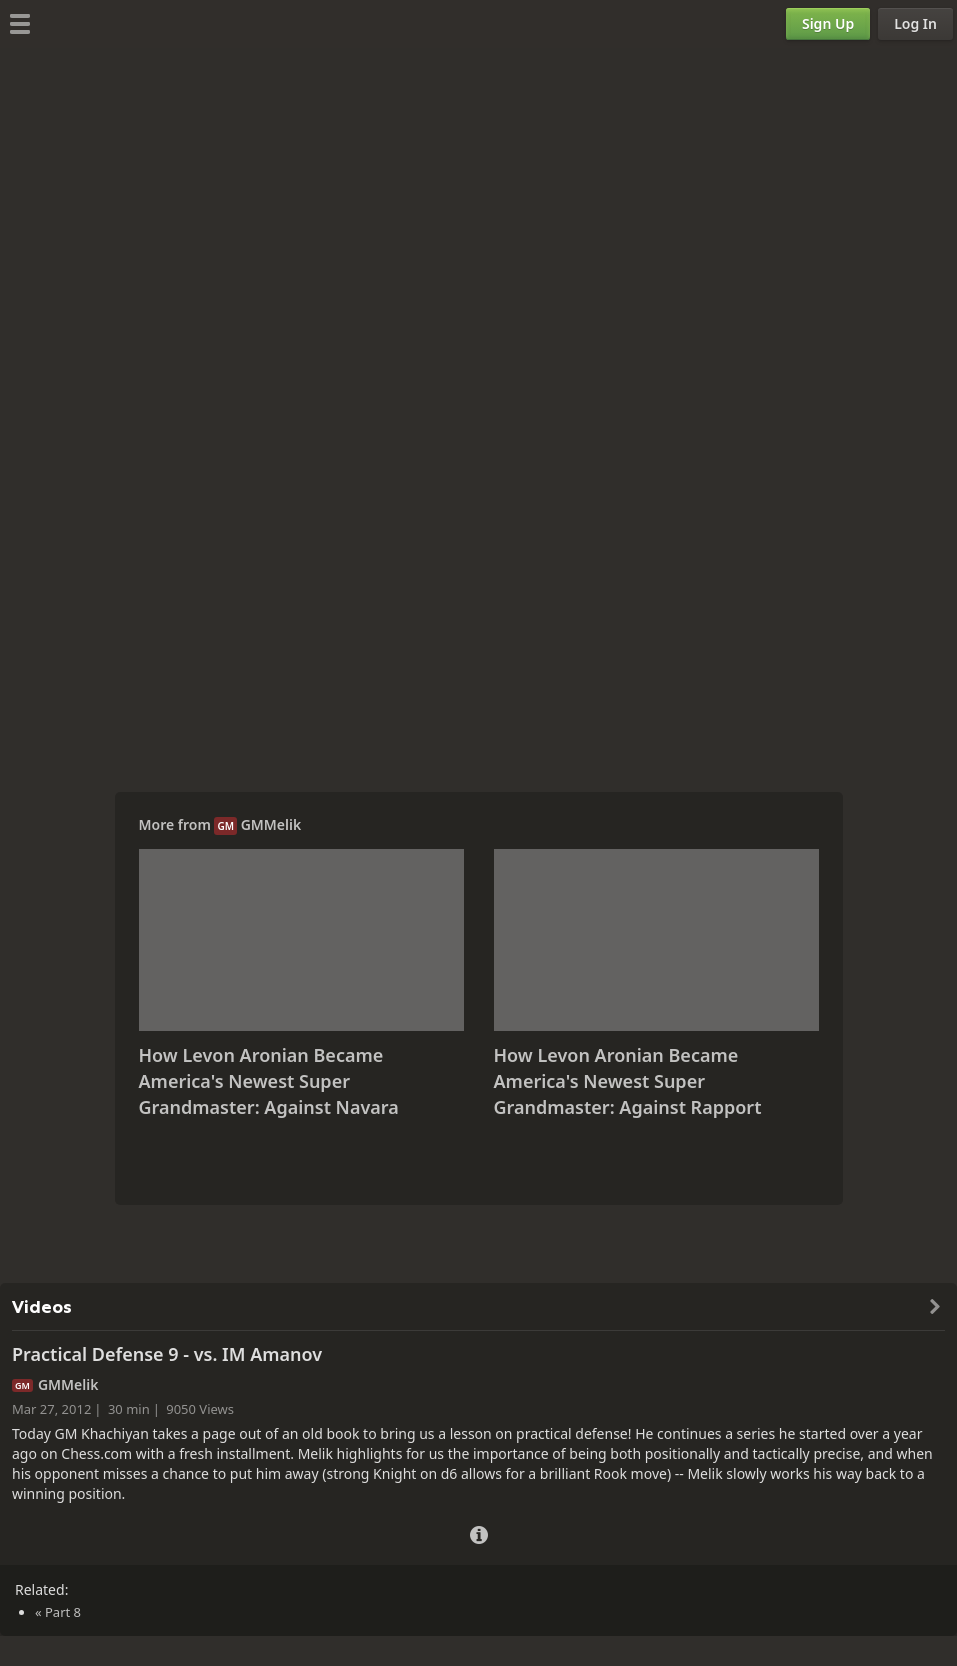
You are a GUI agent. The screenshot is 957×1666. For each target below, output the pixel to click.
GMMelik (271, 824)
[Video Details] (479, 1532)
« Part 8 (58, 1612)
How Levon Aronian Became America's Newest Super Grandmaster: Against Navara (269, 1080)
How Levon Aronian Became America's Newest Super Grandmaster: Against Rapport (628, 1080)
